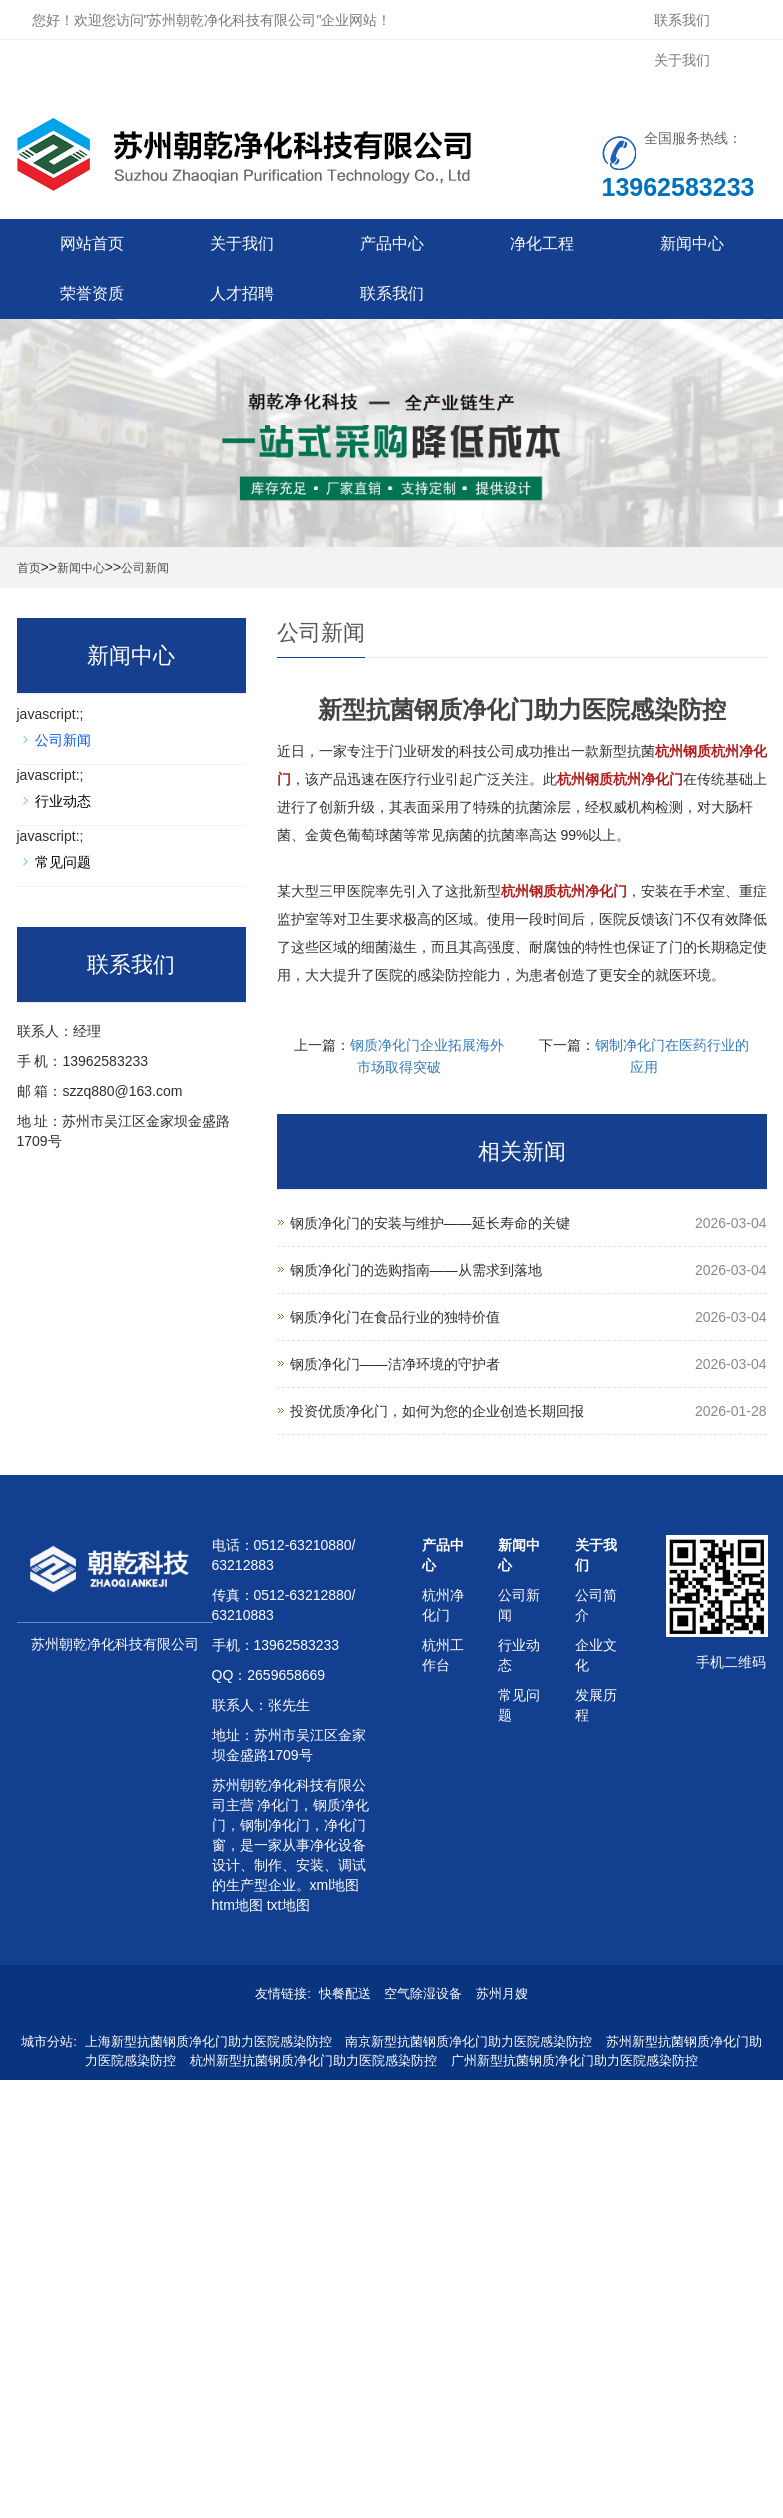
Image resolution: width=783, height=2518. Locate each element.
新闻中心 (692, 243)
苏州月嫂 (502, 1993)
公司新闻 (145, 568)
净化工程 (542, 243)
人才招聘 (242, 293)
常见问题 (63, 862)
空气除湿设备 (423, 1993)
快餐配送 (345, 1993)
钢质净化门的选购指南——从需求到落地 (416, 1270)
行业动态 (63, 801)
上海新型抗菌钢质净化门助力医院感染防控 (208, 2041)
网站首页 (92, 243)
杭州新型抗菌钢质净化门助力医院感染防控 (313, 2060)
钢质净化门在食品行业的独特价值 (395, 1317)
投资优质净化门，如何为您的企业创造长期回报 (437, 1411)
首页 (29, 568)
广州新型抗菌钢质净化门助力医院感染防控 (574, 2060)
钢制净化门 (275, 1825)
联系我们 (682, 20)
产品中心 (392, 243)
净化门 (277, 1805)
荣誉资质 (92, 293)
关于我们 (682, 60)
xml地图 (335, 1885)
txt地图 (288, 1905)
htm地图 (237, 1905)
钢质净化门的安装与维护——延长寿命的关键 (430, 1223)
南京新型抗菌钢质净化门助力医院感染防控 (468, 2041)
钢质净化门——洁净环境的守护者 (395, 1364)
